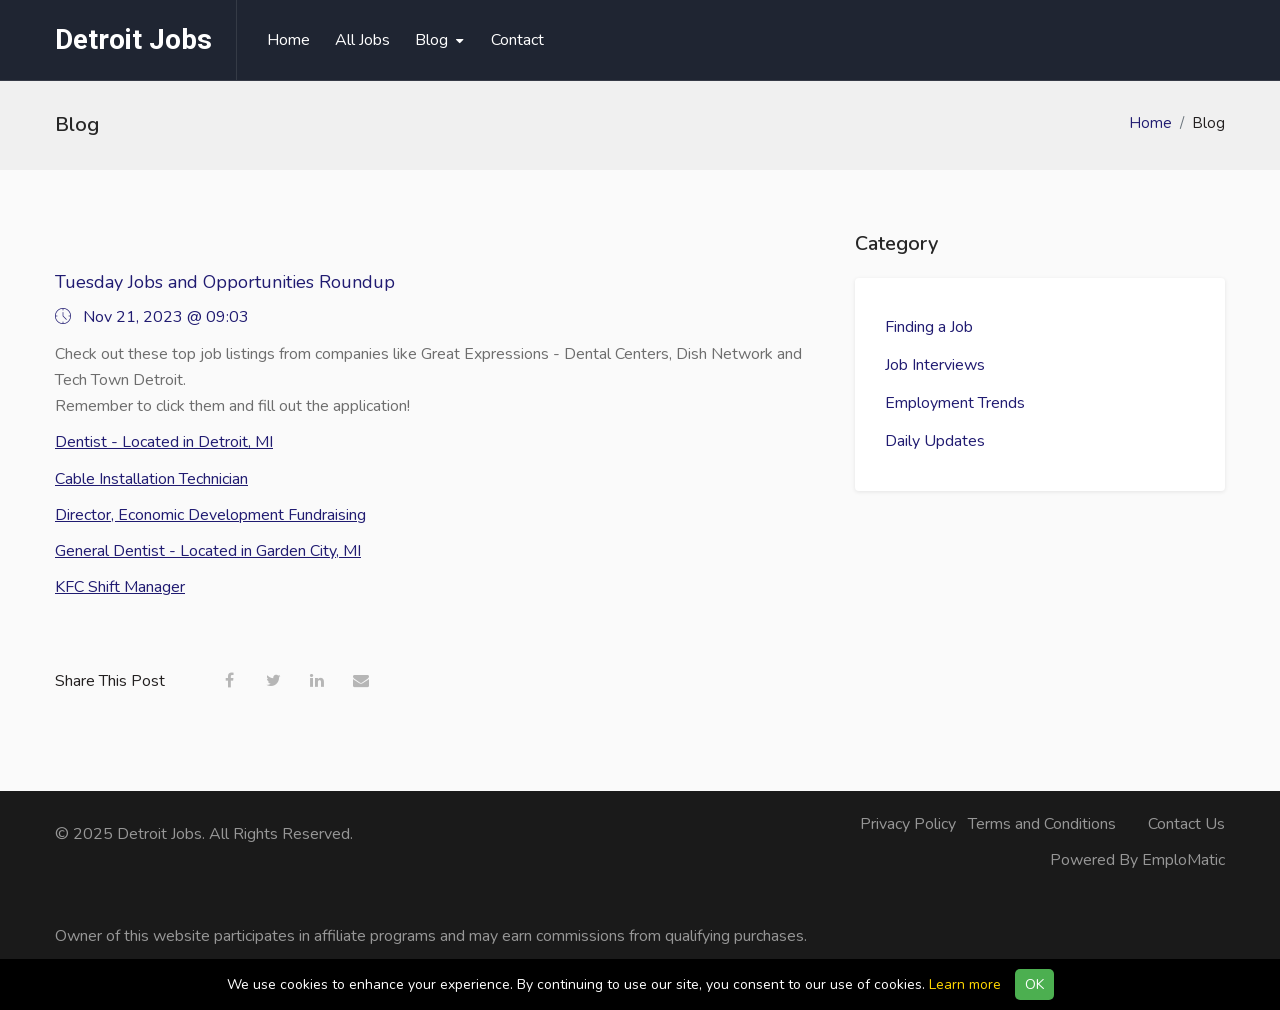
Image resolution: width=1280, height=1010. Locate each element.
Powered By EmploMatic (1137, 860)
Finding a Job (929, 327)
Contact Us (1186, 824)
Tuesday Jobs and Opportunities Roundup (225, 282)
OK (1034, 984)
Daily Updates (935, 441)
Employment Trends (955, 403)
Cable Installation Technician (151, 479)
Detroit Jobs (133, 39)
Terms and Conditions (1042, 824)
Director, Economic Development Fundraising (210, 515)
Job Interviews (935, 365)
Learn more (965, 984)
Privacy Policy (908, 824)
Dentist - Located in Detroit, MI (164, 442)
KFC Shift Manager (120, 587)
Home (1150, 123)
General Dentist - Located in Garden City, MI (208, 551)
